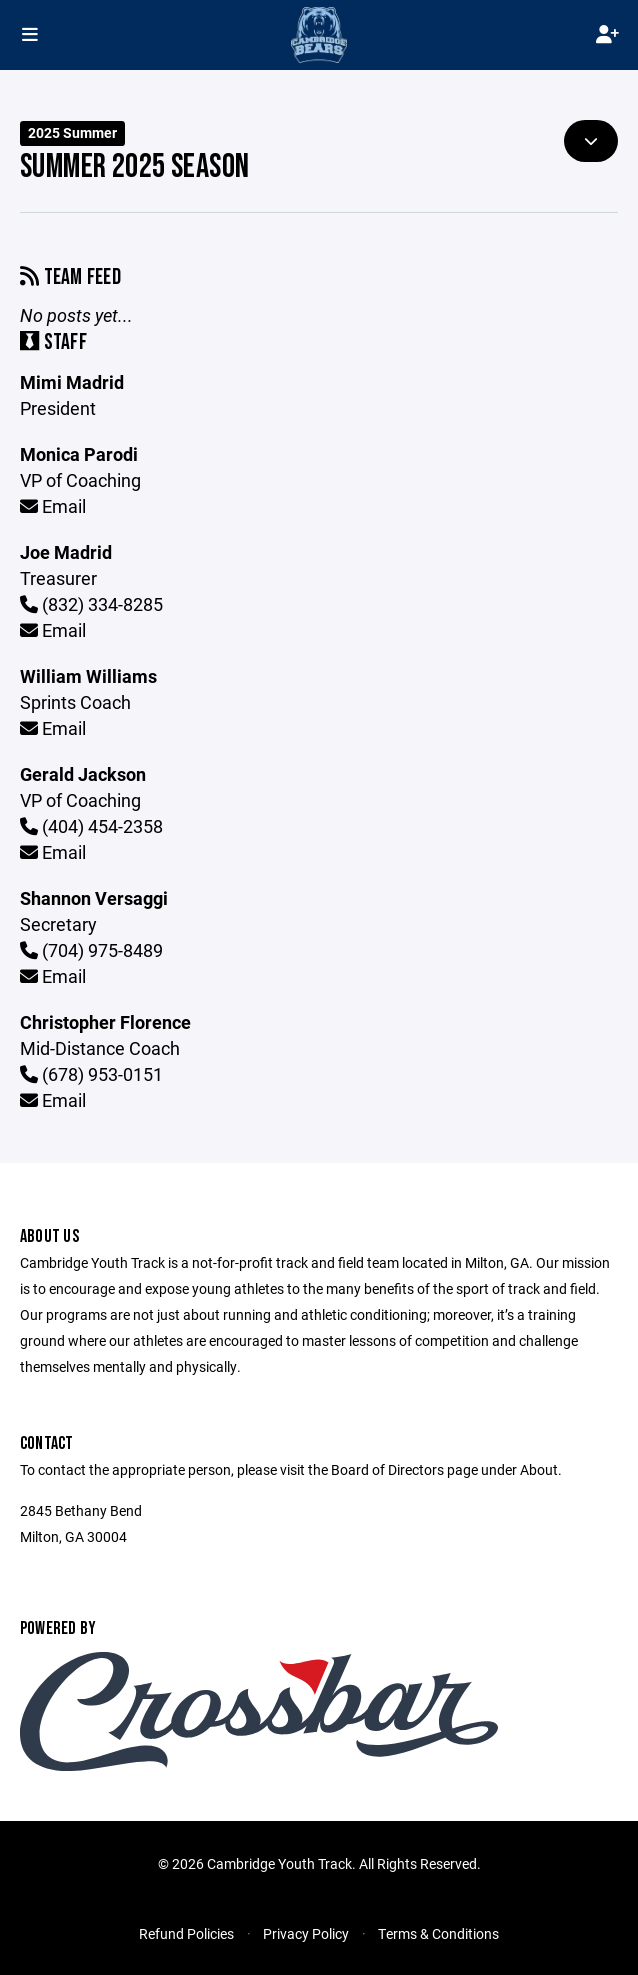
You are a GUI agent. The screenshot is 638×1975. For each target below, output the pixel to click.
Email (53, 506)
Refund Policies (186, 1933)
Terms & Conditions (438, 1933)
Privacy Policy (306, 1933)
